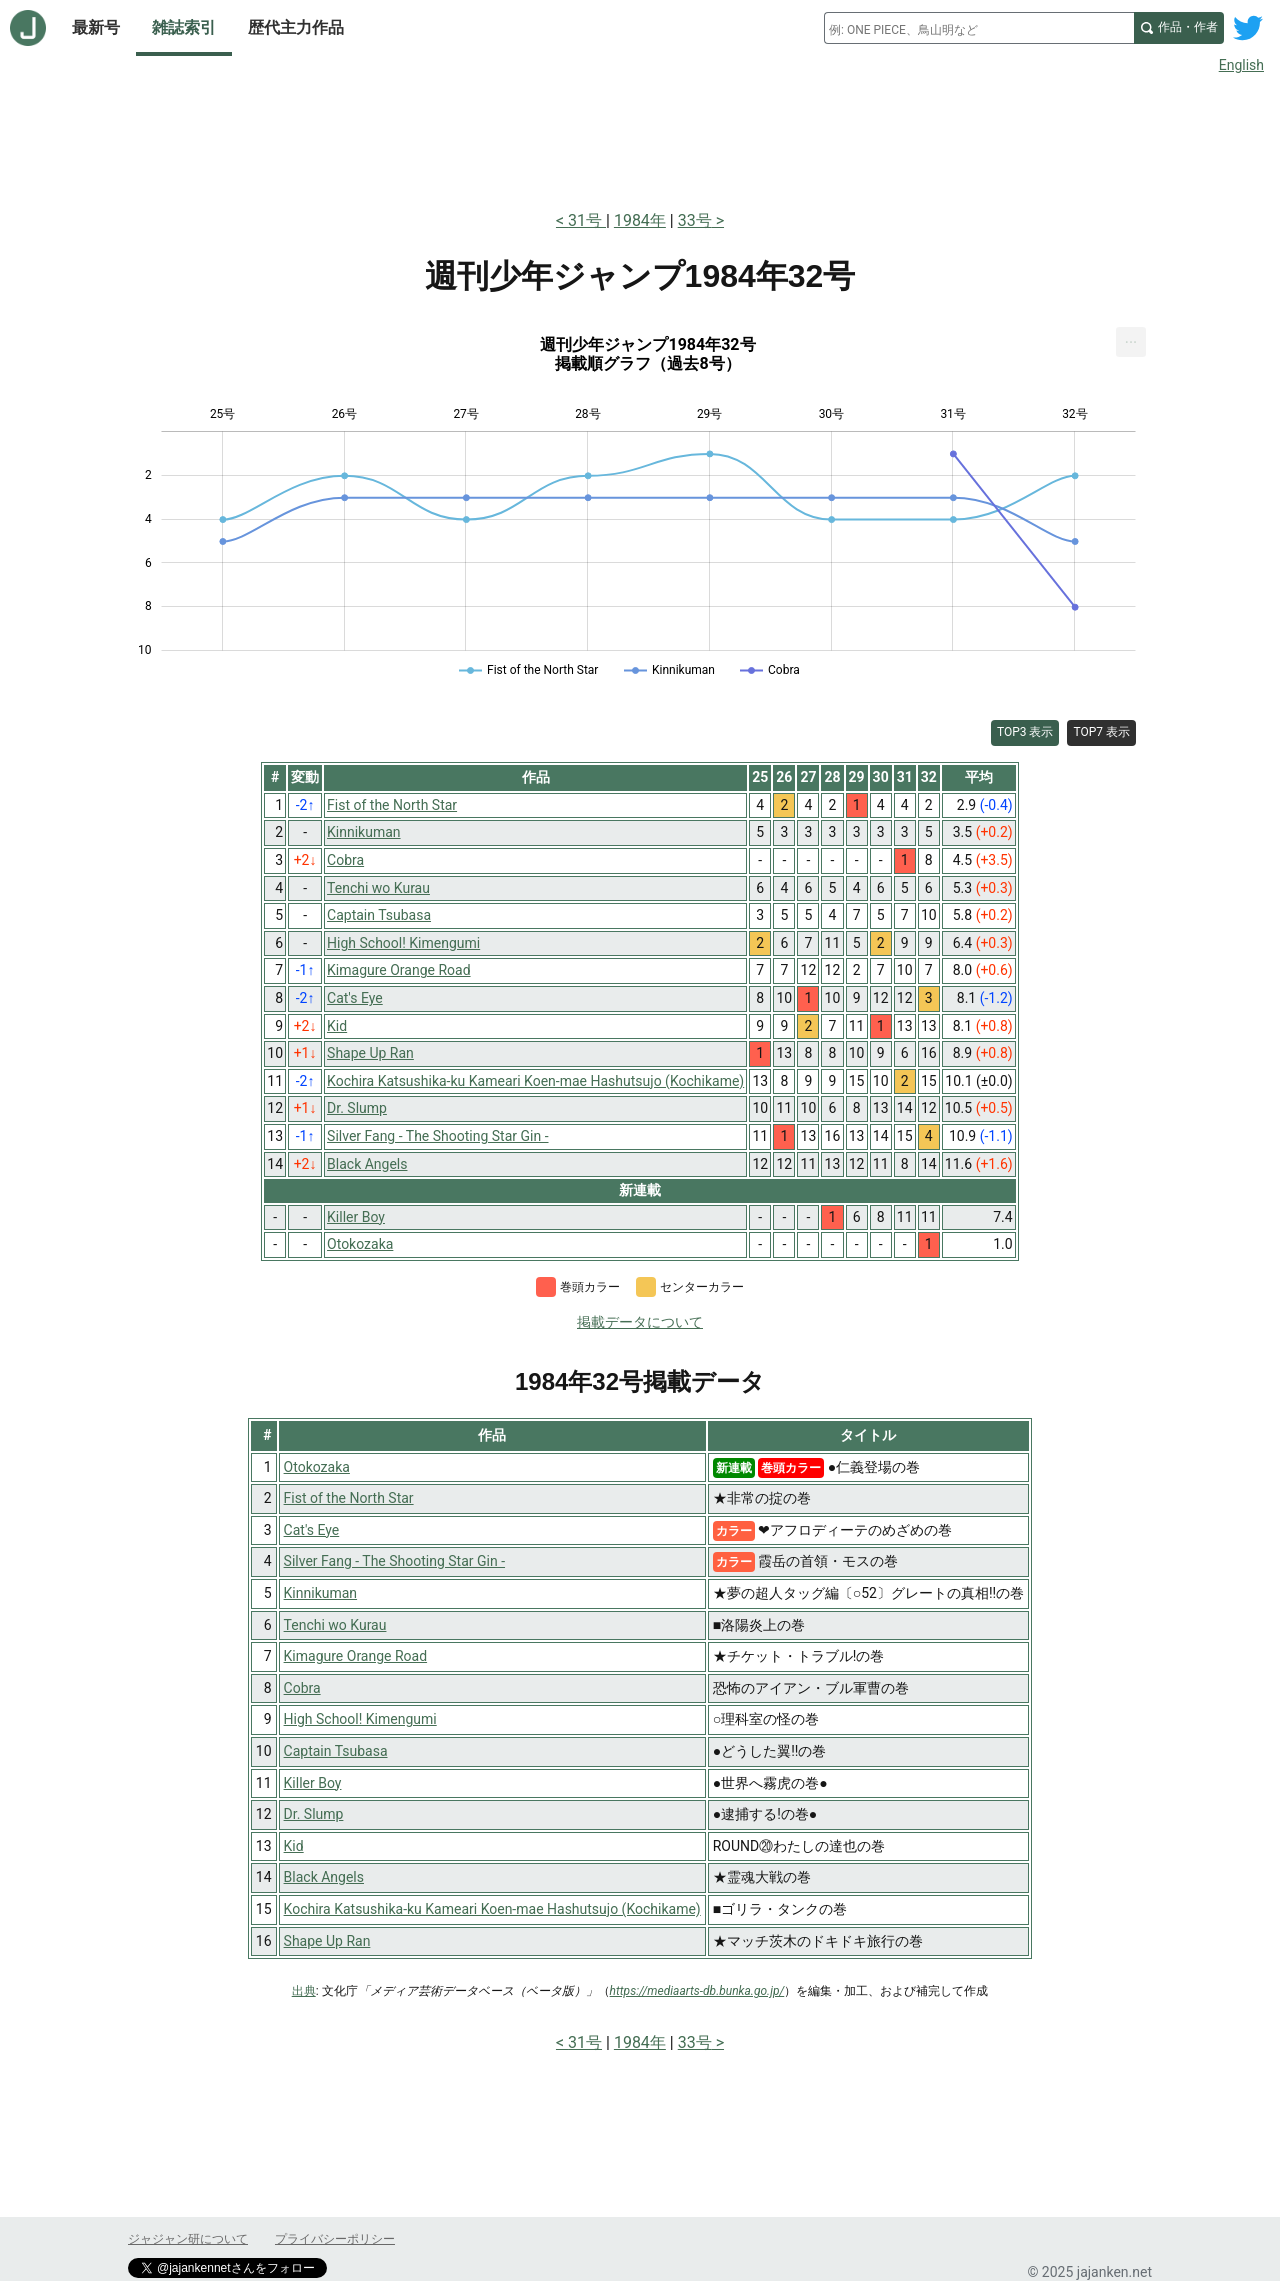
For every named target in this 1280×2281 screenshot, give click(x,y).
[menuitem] (1131, 342)
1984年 (640, 220)
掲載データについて (640, 1322)
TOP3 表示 (1025, 732)
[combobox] (979, 28)
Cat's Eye (312, 1530)
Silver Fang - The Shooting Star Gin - (394, 1561)
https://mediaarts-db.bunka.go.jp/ (697, 1991)
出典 (304, 1991)
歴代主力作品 (296, 27)
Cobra (302, 1688)
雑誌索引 (184, 27)
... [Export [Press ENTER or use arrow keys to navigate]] (1131, 337)
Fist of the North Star (349, 1498)
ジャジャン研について (188, 2239)
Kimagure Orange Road (356, 1656)
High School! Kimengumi (360, 1719)
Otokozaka (317, 1467)
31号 (587, 220)
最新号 (96, 27)
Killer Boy (313, 1783)
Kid (294, 1846)
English (1241, 65)
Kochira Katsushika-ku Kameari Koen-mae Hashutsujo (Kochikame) (492, 1909)
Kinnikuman (321, 1593)
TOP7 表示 (1101, 732)
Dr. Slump (314, 1814)
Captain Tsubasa (336, 1751)
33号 (695, 220)
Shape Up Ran (327, 1941)
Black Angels (324, 1877)
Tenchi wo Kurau (335, 1625)
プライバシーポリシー (335, 2239)
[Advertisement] (640, 138)
